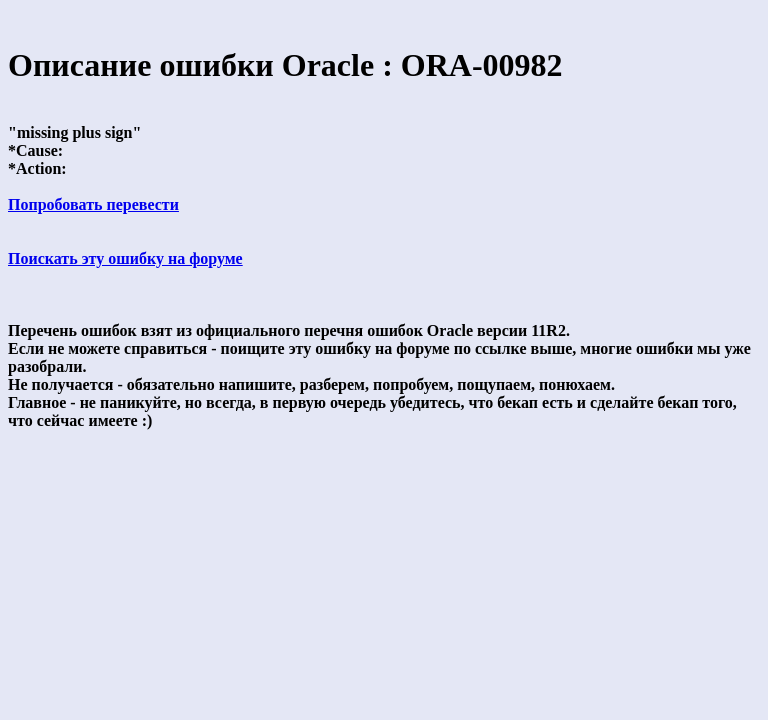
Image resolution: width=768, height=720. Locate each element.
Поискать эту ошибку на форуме (125, 258)
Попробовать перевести (93, 204)
